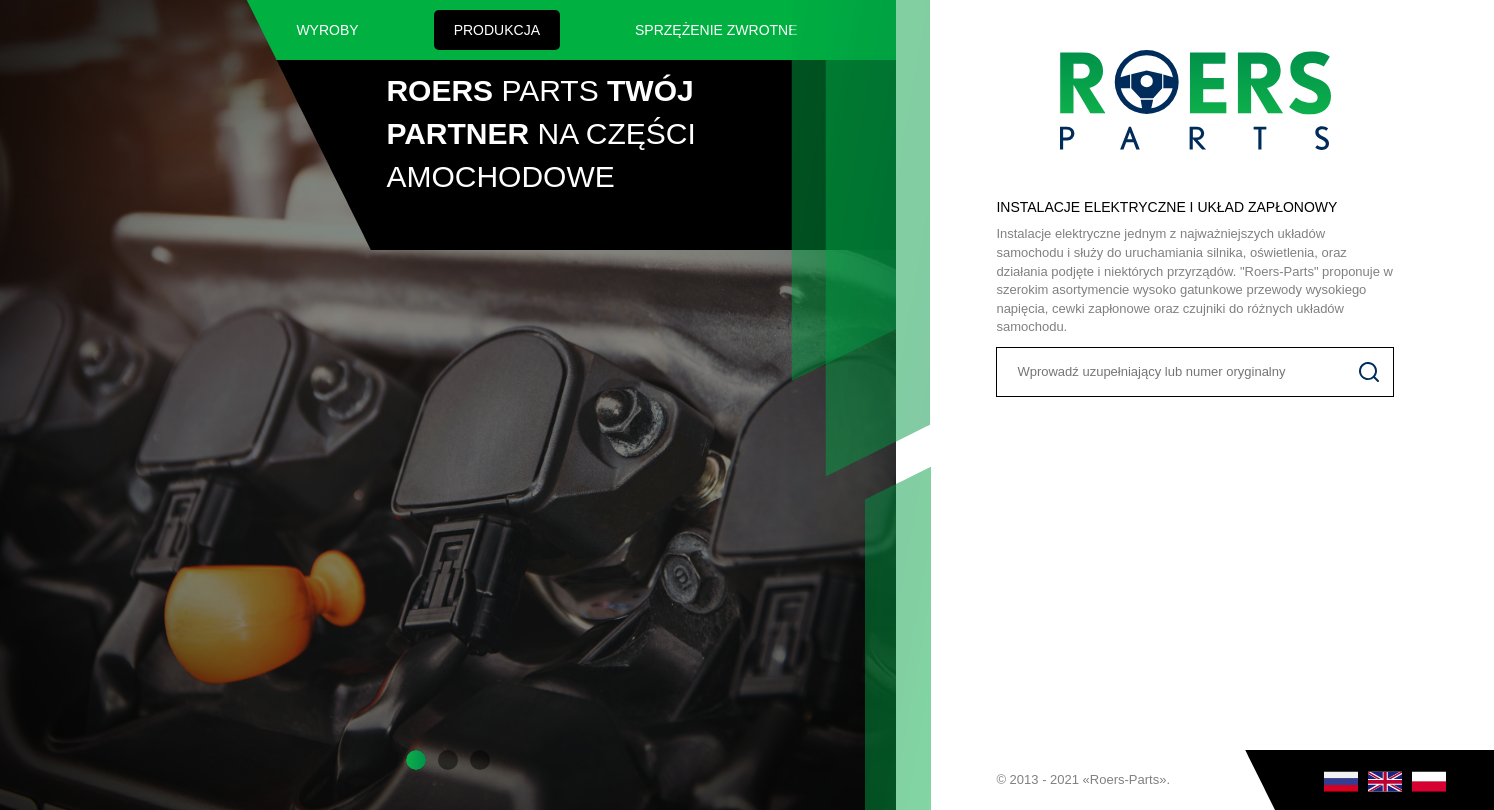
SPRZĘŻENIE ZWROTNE (716, 30)
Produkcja (497, 30)
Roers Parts (1195, 100)
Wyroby (327, 30)
